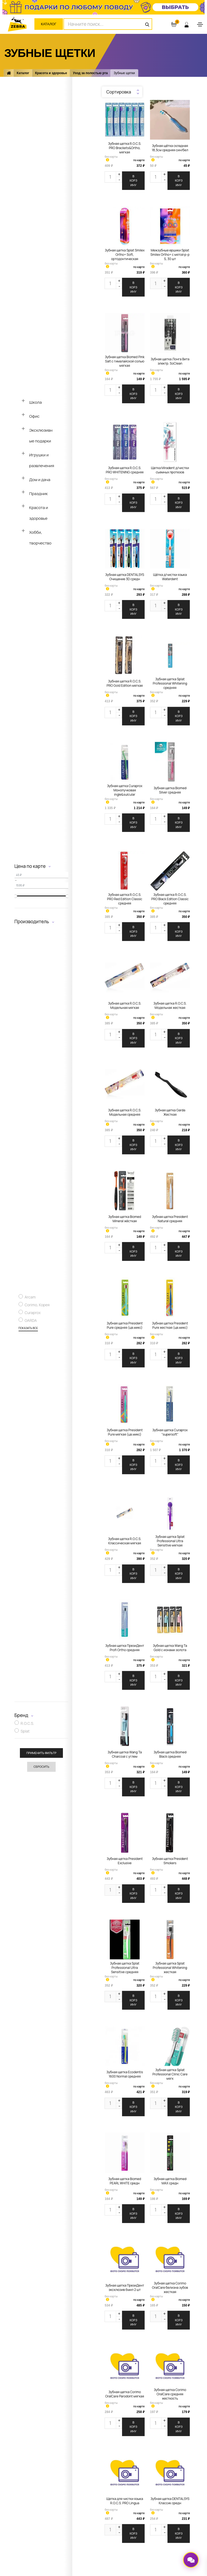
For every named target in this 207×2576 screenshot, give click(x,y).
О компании (49, 2441)
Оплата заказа (137, 2449)
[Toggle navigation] (200, 24)
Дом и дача (40, 479)
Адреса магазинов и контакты (64, 2449)
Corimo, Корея (37, 1305)
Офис (34, 416)
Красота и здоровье (51, 73)
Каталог (48, 24)
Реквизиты (48, 2481)
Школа (35, 402)
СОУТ (43, 2489)
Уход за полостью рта (90, 73)
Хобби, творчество (40, 537)
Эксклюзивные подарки (41, 435)
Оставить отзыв (138, 2465)
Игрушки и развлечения (41, 460)
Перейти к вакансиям (57, 2473)
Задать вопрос (51, 2465)
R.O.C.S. (27, 1724)
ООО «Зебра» (35, 2551)
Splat (25, 1732)
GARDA (31, 1321)
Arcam (30, 1298)
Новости (46, 2457)
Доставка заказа (139, 2457)
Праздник (38, 493)
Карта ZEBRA (136, 2441)
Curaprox (33, 1313)
